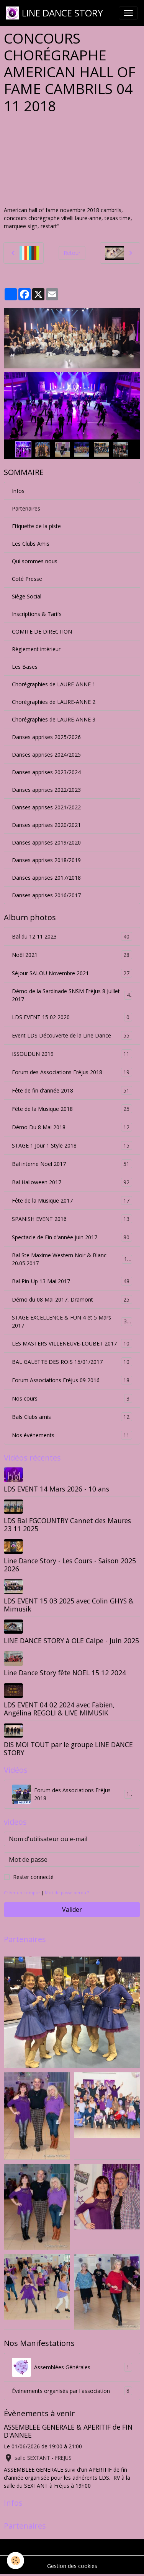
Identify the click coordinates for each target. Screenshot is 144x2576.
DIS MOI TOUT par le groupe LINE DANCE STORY (68, 1748)
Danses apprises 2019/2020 (46, 842)
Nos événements (72, 1435)
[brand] (54, 13)
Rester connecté (33, 1877)
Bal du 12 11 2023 (72, 936)
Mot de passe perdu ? (67, 1892)
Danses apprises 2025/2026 (46, 737)
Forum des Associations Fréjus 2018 (72, 1072)
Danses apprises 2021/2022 (46, 807)
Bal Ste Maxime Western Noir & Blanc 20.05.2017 (72, 1259)
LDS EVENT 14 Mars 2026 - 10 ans (56, 1488)
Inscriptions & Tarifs (37, 614)
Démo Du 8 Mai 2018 (72, 1127)
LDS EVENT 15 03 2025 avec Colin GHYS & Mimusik (69, 1604)
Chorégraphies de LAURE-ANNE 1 (53, 684)
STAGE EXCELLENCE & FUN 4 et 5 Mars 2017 (72, 1321)
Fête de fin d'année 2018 (72, 1090)
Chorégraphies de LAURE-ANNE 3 (53, 719)
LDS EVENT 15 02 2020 (72, 1017)
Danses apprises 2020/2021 (46, 824)
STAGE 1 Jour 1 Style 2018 (72, 1145)
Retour (72, 252)
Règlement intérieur (36, 649)
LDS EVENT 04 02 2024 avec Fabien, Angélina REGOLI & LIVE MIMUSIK (59, 1708)
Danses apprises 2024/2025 (46, 754)
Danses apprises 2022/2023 (46, 789)
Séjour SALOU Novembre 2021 (72, 973)
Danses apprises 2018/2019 (46, 860)
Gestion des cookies (72, 2566)
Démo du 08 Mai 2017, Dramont (72, 1299)
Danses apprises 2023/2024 (46, 772)
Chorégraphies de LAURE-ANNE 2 (53, 701)
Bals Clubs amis (72, 1416)
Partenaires (26, 508)
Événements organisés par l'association (72, 2390)
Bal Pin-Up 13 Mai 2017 (72, 1281)
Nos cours (72, 1398)
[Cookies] (15, 2560)
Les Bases (25, 666)
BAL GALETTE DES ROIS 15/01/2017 (72, 1361)
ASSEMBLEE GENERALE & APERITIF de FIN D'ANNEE (68, 2431)
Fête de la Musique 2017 (72, 1200)
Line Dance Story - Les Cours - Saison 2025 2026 (70, 1564)
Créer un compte (22, 1892)
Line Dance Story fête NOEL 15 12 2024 (65, 1672)
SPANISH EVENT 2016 (72, 1218)
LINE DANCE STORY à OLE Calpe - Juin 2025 (71, 1640)
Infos (18, 490)
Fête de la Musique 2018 (72, 1108)
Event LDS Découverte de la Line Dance (72, 1035)
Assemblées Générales (72, 2367)
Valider (72, 1909)
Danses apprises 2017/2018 (46, 877)
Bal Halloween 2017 (72, 1182)
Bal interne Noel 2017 (72, 1163)
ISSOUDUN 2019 (72, 1053)
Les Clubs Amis (30, 543)
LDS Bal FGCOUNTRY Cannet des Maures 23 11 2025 (67, 1524)
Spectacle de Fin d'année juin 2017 (72, 1237)
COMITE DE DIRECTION (42, 631)
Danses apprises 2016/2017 (46, 895)
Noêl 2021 (72, 954)
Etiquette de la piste (36, 526)
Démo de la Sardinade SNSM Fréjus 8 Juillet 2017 (72, 995)
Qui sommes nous (34, 561)
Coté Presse (27, 578)
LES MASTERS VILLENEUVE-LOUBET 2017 (72, 1343)
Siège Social (26, 596)
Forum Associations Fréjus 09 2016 (72, 1380)
